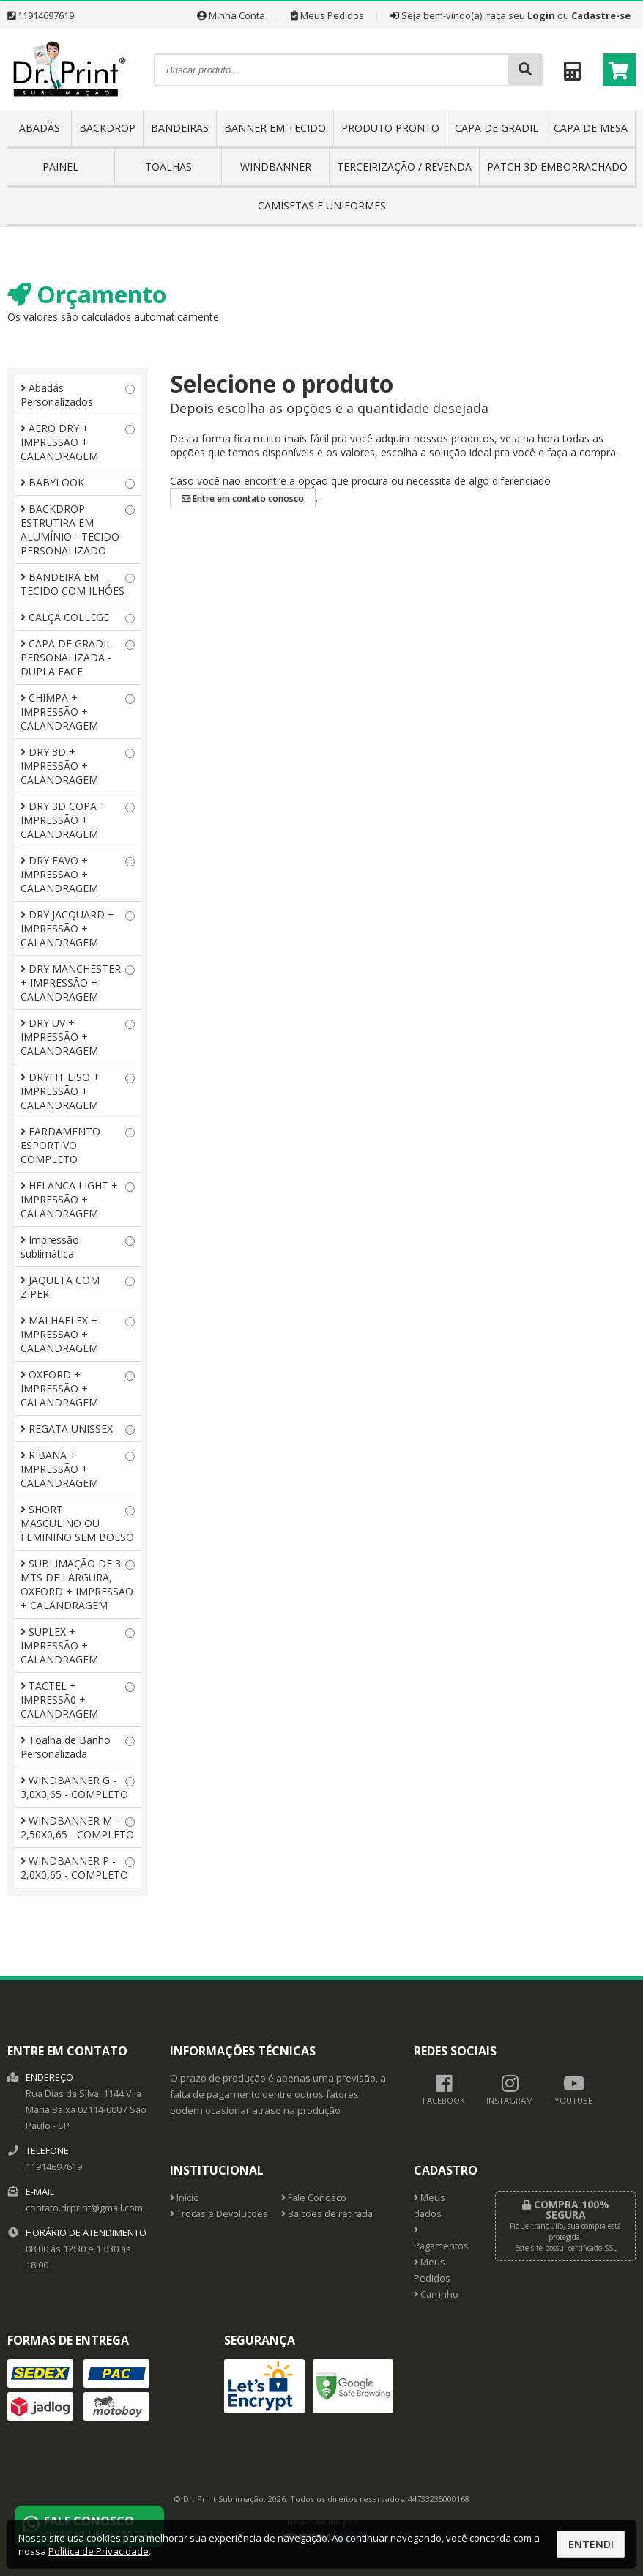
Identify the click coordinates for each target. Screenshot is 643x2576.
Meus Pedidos (327, 15)
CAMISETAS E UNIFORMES (322, 205)
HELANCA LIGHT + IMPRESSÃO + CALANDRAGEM (78, 1199)
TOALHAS (168, 167)
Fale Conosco (313, 2197)
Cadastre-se (601, 15)
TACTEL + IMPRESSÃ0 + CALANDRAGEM (78, 1700)
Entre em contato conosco (243, 498)
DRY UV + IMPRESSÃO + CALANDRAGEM (78, 1037)
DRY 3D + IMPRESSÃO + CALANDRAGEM (78, 766)
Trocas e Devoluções (219, 2214)
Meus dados (429, 2205)
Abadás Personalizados (78, 395)
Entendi (591, 2544)
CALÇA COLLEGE (78, 617)
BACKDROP (107, 128)
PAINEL (60, 167)
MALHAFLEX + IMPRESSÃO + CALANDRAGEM (78, 1334)
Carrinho (436, 2294)
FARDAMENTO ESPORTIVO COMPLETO (78, 1145)
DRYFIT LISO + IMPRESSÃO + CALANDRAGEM (78, 1091)
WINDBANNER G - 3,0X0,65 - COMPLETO (78, 1787)
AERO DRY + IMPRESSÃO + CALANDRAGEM (78, 442)
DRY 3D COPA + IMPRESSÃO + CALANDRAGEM (78, 820)
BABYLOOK (78, 482)
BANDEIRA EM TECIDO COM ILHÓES (78, 584)
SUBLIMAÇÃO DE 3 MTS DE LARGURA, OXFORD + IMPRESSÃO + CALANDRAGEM (78, 1584)
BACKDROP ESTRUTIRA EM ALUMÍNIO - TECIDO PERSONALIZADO (78, 529)
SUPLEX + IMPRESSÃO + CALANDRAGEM (78, 1645)
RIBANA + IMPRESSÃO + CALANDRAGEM (78, 1469)
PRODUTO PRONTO (390, 128)
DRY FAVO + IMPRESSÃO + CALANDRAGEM (78, 874)
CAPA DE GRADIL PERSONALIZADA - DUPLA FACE (78, 657)
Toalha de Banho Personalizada (78, 1747)
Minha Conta (231, 15)
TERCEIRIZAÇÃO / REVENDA (404, 167)
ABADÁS (39, 128)
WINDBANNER (275, 167)
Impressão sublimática (78, 1247)
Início (184, 2197)
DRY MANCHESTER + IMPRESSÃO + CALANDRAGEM (78, 982)
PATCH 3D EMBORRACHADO (557, 167)
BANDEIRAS (180, 128)
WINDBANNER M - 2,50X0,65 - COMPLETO (78, 1827)
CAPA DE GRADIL (496, 128)
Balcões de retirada (327, 2214)
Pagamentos (441, 2239)
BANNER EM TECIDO (275, 128)
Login (541, 15)
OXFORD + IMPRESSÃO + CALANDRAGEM (78, 1388)
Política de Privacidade (98, 2551)
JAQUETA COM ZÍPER (78, 1287)
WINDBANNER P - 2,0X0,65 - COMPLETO (78, 1868)
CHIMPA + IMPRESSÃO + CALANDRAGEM (78, 711)
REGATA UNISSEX (78, 1429)
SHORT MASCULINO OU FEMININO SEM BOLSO (78, 1523)
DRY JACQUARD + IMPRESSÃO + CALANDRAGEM (78, 928)
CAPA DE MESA (591, 128)
